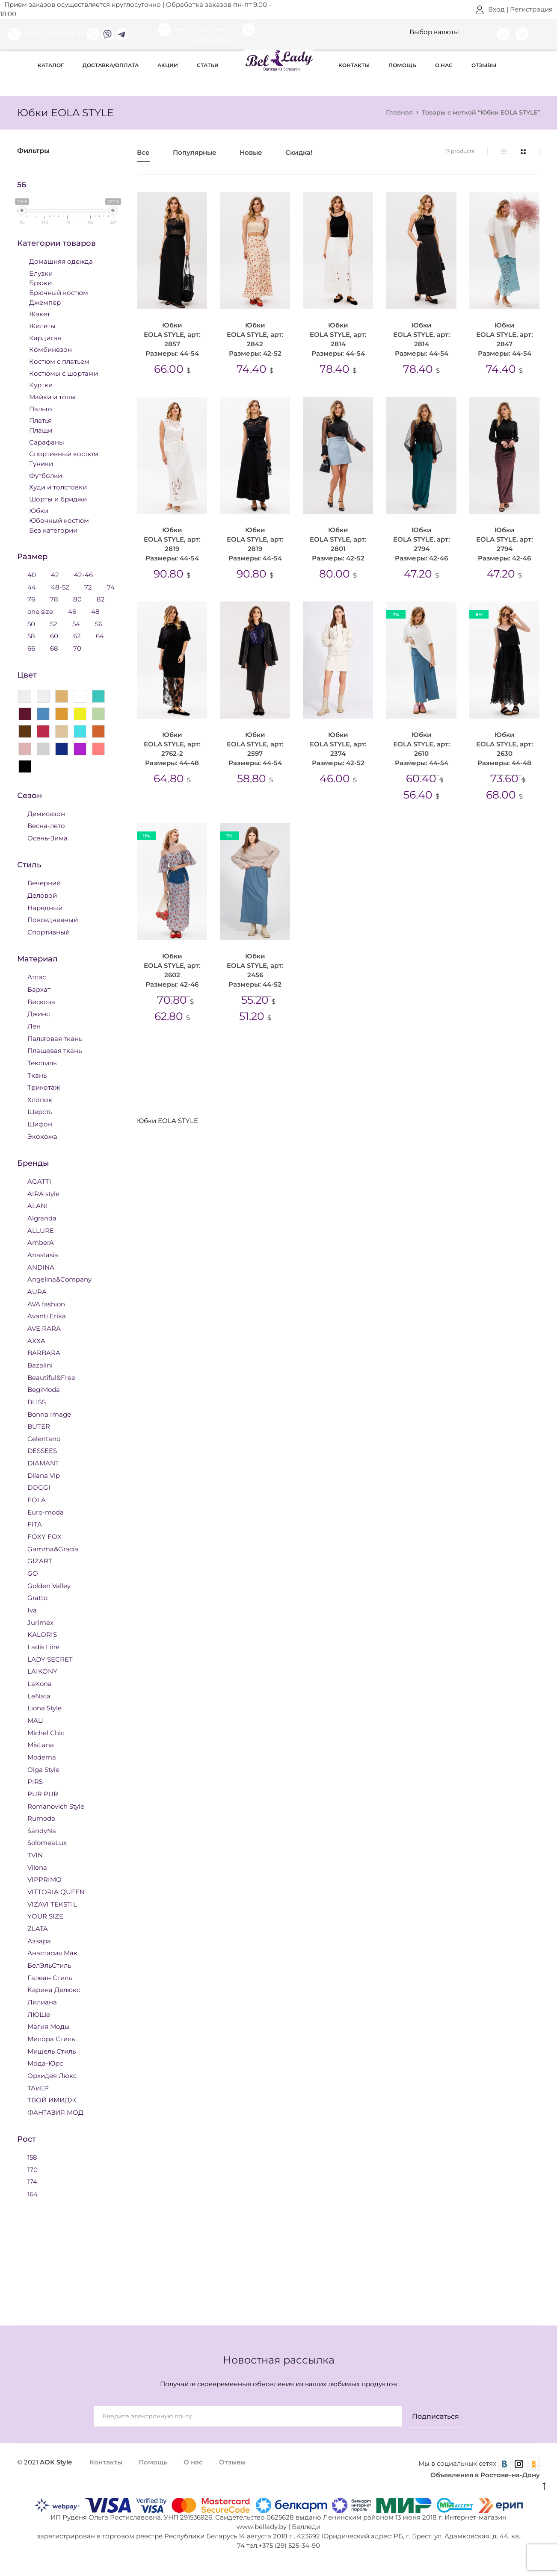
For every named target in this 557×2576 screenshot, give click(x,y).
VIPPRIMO (44, 1879)
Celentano (43, 1438)
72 (88, 587)
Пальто (40, 408)
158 (32, 2157)
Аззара (39, 1940)
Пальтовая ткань (54, 1038)
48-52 (60, 587)
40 (31, 574)
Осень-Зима (47, 837)
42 (55, 574)
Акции (167, 65)
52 (53, 623)
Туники (41, 463)
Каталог (51, 65)
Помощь (402, 65)
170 (32, 2169)
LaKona (39, 1683)
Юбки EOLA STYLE (405, 1078)
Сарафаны (46, 442)
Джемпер (45, 302)
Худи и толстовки (58, 486)
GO (32, 1573)
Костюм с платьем (59, 361)
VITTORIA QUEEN (56, 1891)
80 (77, 598)
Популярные (194, 152)
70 (77, 648)
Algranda (41, 1217)
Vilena (37, 1867)
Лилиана (42, 2001)
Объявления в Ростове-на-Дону (485, 2475)
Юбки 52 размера (249, 1078)
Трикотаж (43, 1087)
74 (111, 587)
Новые (251, 152)
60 (54, 635)
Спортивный (48, 931)
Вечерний (44, 882)
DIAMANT (43, 1462)
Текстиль (41, 1062)
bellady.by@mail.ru (198, 29)
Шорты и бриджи (58, 498)
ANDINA (40, 1267)
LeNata (38, 1695)
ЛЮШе (38, 2014)
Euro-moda (45, 1512)
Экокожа (42, 1136)
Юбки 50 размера (171, 1078)
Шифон (39, 1123)
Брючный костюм (58, 292)
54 (76, 623)
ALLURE (40, 1230)
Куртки (41, 384)
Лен (34, 1026)
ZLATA (37, 1928)
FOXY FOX (44, 1536)
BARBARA (43, 1352)
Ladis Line (43, 1646)
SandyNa (41, 1830)
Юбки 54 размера (326, 1078)
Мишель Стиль (51, 2051)
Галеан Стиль (49, 1977)
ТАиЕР (38, 2087)
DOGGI (38, 1487)
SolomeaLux (47, 1842)
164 (32, 2193)
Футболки (45, 475)
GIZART (39, 1560)
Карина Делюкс (53, 1989)
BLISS (36, 1401)
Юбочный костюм (59, 520)
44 (31, 587)
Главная (399, 112)
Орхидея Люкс (52, 2075)
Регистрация (531, 9)
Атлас (36, 976)
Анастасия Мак (52, 1952)
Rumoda (41, 1818)
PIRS (35, 1781)
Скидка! (298, 152)
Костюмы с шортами (63, 373)
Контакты (354, 65)
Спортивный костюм (63, 453)
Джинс (38, 1013)
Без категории (53, 530)
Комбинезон (50, 349)
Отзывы (483, 65)
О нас (444, 65)
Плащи (40, 430)
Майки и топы (52, 396)
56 (98, 623)
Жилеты (42, 325)
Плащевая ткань (54, 1050)
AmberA (40, 1242)
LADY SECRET (50, 1659)
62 (77, 635)
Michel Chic (45, 1732)
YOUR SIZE (45, 1916)
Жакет (39, 313)
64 (100, 635)
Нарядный (44, 907)
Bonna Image (49, 1414)
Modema (41, 1757)
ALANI (37, 1205)
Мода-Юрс (45, 2063)
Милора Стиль (51, 2038)
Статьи (208, 65)
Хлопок (39, 1099)
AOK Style (56, 2462)
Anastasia (42, 1254)
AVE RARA (44, 1328)
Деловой (42, 895)
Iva (32, 1609)
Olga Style (43, 1769)
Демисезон (46, 813)
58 (31, 635)
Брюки (40, 282)
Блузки (41, 273)
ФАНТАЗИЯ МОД (55, 2112)
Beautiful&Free (51, 1377)
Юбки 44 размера (286, 1051)
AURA (37, 1291)
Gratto (37, 1597)
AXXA (36, 1340)
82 (101, 598)
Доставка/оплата (111, 65)
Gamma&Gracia (52, 1548)
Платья (40, 420)
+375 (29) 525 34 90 (46, 34)
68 (54, 648)
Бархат (38, 989)
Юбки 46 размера (365, 1051)
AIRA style (43, 1193)
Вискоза (41, 1001)
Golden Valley (49, 1585)
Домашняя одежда (61, 261)
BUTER (38, 1426)
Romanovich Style (55, 1806)
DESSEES (42, 1450)
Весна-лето (46, 825)
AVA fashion (46, 1303)
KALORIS (42, 1634)
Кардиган (45, 337)
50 (31, 623)
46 (72, 611)
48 (95, 611)
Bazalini (40, 1365)
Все (143, 152)
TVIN (35, 1854)
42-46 (83, 574)
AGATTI (39, 1181)
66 (31, 648)
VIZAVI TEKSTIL (52, 1904)
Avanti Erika (46, 1315)
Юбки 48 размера (443, 1051)
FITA (34, 1524)
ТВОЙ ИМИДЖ (51, 2099)
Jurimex (40, 1622)
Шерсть (39, 1111)
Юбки (151, 1051)
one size (40, 611)
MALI (35, 1720)
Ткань (37, 1075)
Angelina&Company (59, 1279)
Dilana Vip (43, 1475)
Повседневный (52, 919)
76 (31, 598)
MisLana (40, 1744)
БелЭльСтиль (49, 1965)
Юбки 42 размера (208, 1051)
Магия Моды (48, 2026)
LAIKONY (42, 1671)
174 (32, 2181)
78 (54, 598)
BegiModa (43, 1389)
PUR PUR (42, 1793)
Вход (490, 9)
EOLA (36, 1499)
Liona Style (44, 1707)
